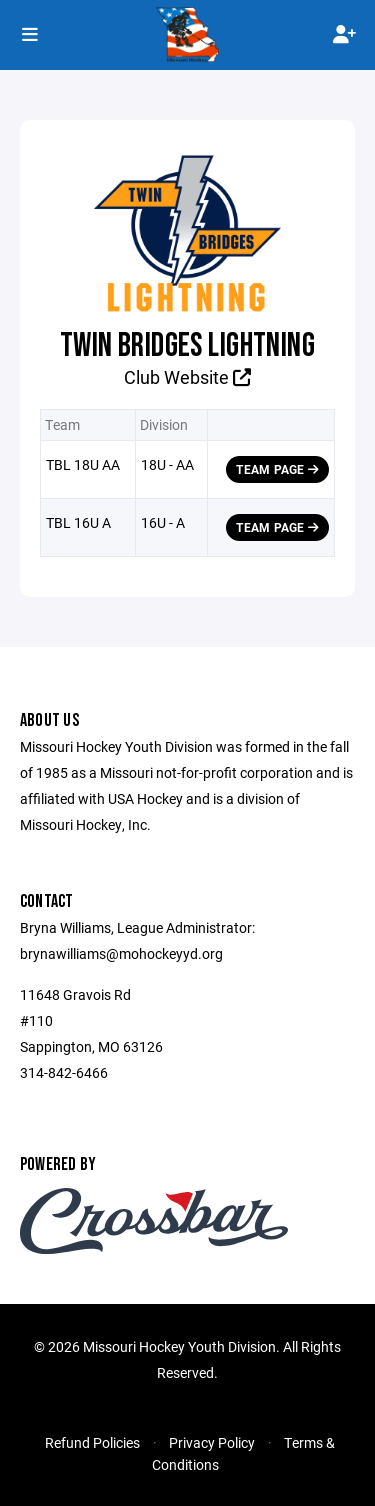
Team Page (277, 469)
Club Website (187, 377)
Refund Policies (92, 1442)
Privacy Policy (212, 1442)
